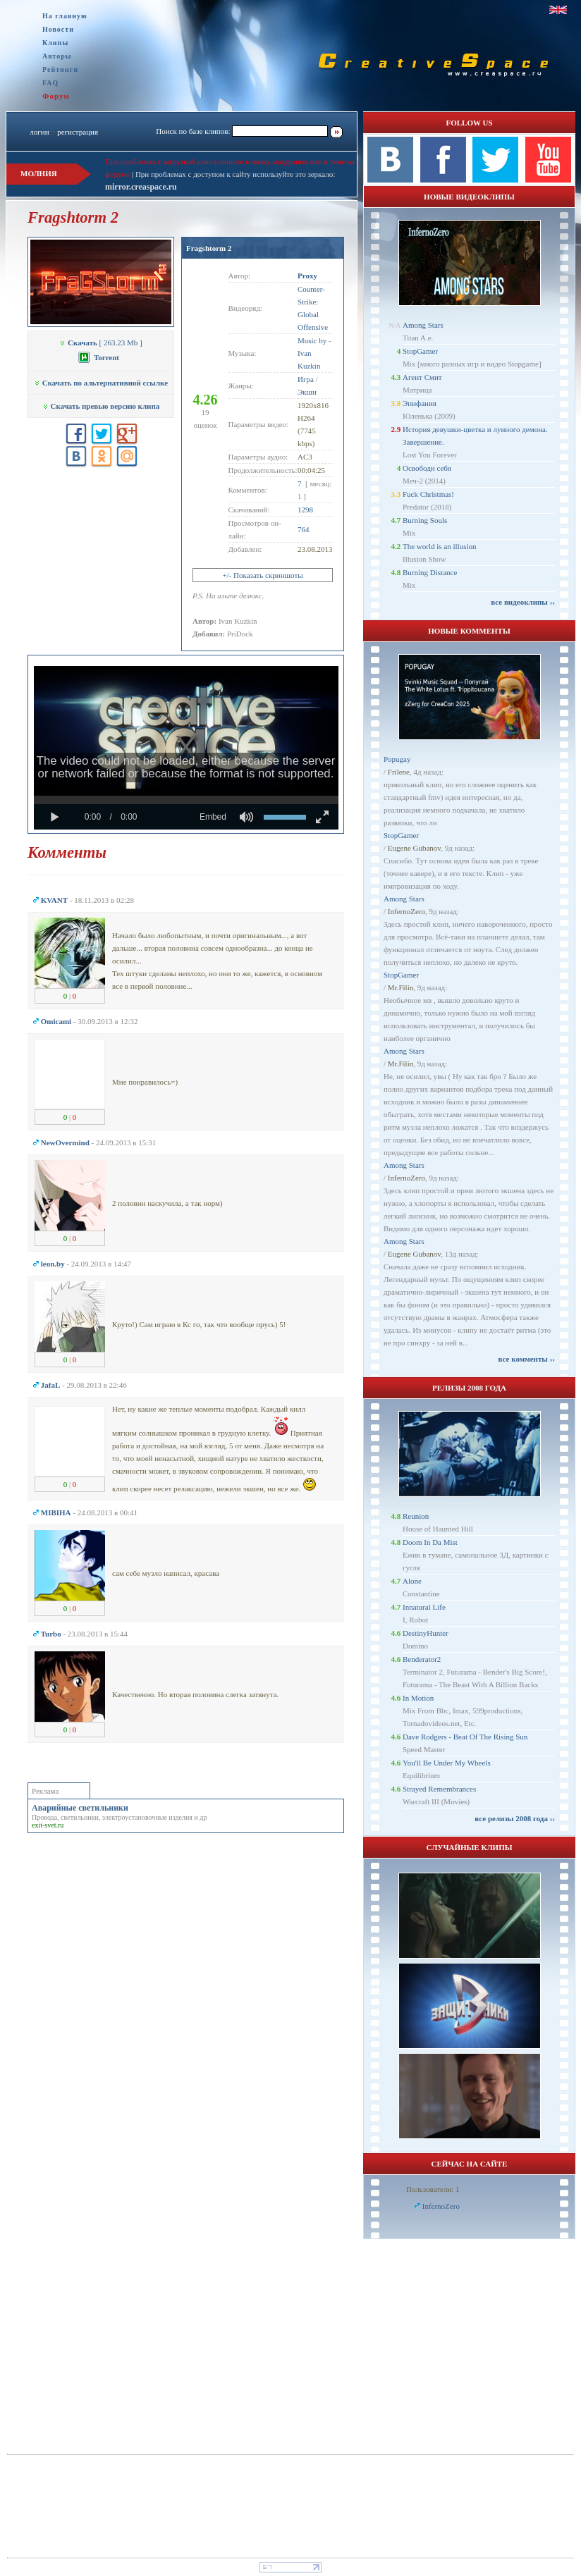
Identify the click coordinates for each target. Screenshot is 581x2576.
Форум (56, 96)
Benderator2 (422, 1659)
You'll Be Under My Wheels (447, 1762)
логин (39, 132)
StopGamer (420, 351)
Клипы (55, 43)
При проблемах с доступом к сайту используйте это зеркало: (235, 174)
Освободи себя (427, 468)
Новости (58, 29)
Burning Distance (430, 572)
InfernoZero (406, 911)
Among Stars (423, 325)
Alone (412, 1581)
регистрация (77, 132)
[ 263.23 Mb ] (100, 342)
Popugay (397, 759)
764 (304, 529)
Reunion (416, 1516)
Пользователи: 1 (433, 2189)
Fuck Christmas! (428, 494)
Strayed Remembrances (439, 1789)
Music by (312, 340)
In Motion (418, 1698)
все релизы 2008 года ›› (515, 1818)
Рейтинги (60, 69)
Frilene (399, 772)
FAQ (50, 83)
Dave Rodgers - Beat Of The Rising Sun (465, 1736)
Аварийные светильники (80, 1808)
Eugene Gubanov (414, 848)
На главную (64, 16)
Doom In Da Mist (430, 1542)
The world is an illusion (440, 546)
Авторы (57, 56)
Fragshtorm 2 (208, 248)
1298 (305, 509)
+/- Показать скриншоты (262, 575)
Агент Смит (422, 377)
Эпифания (419, 403)
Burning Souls (425, 520)
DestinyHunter (425, 1633)
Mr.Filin (400, 987)
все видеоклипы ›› (523, 602)
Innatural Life (424, 1607)
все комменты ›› (527, 1359)
